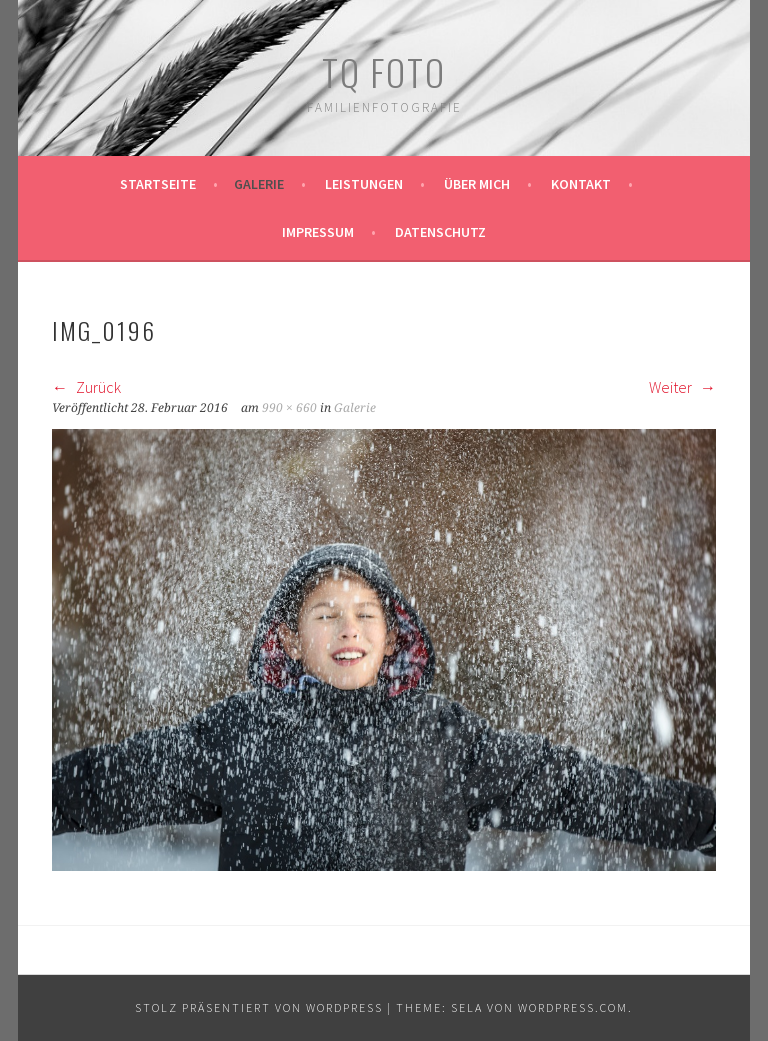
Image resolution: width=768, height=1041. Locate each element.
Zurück (86, 387)
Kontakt (581, 184)
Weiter (682, 387)
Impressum (318, 232)
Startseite (158, 184)
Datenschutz (440, 232)
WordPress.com (573, 1007)
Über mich (477, 184)
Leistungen (364, 184)
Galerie (259, 184)
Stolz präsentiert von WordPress (259, 1007)
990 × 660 (289, 408)
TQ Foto (384, 71)
